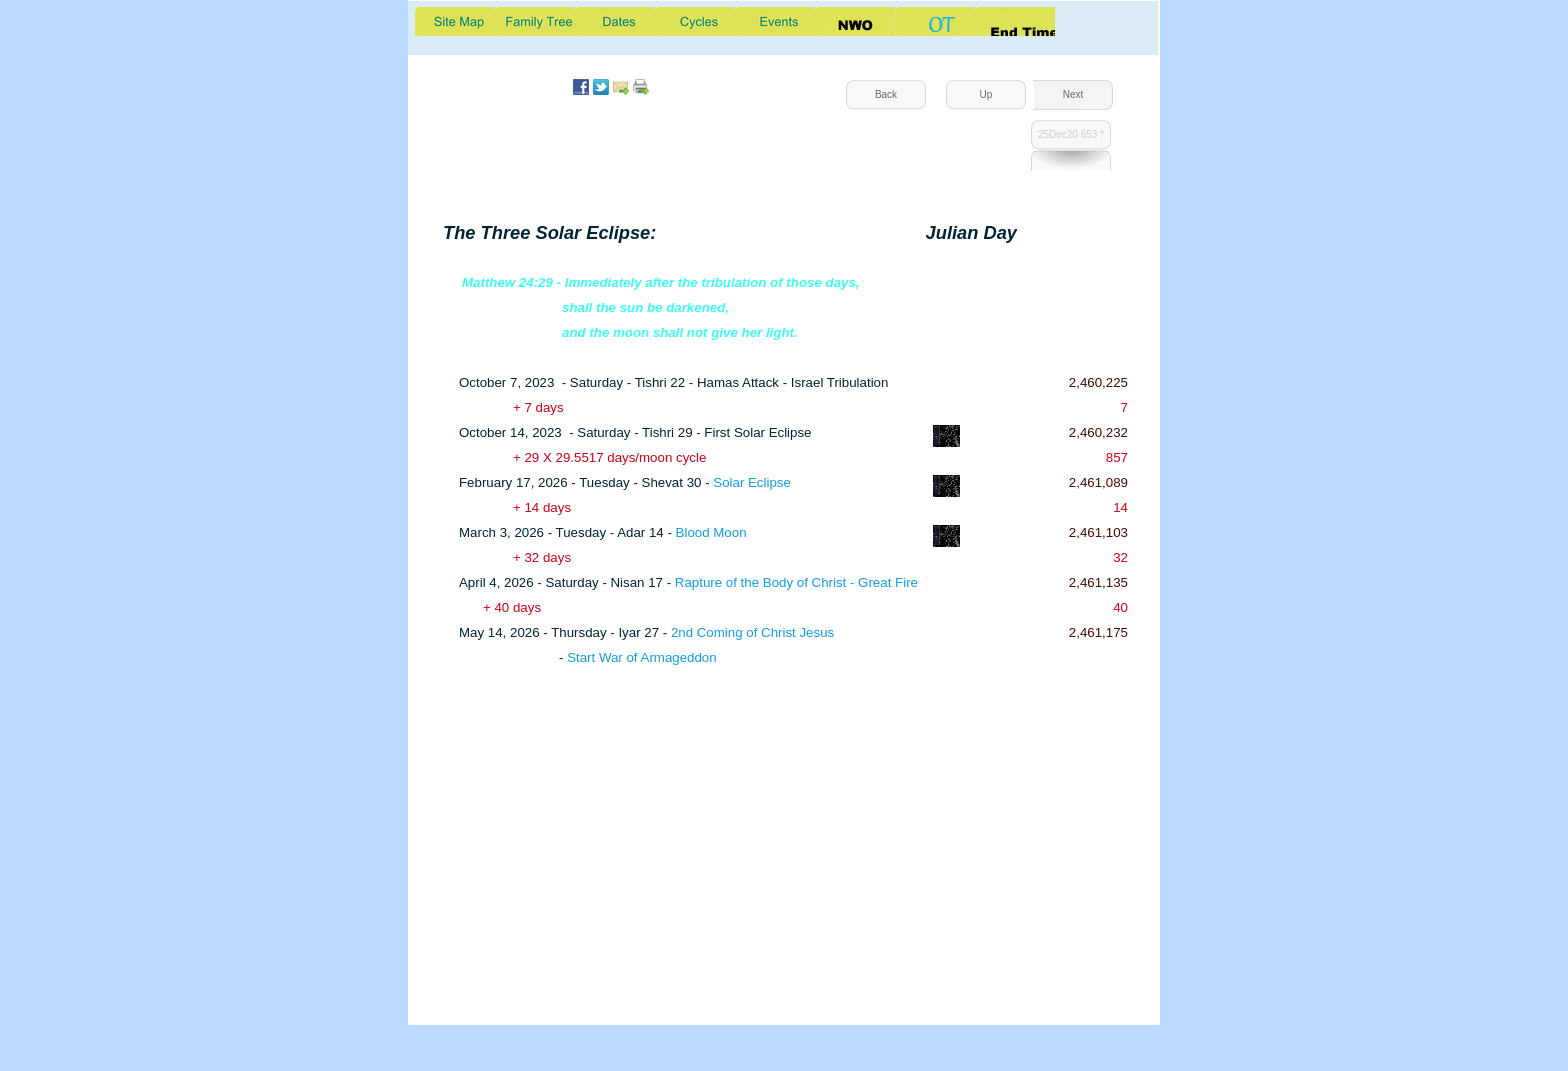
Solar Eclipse (752, 482)
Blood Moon (711, 532)
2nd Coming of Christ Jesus (752, 632)
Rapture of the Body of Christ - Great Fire (796, 582)
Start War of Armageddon (642, 657)
